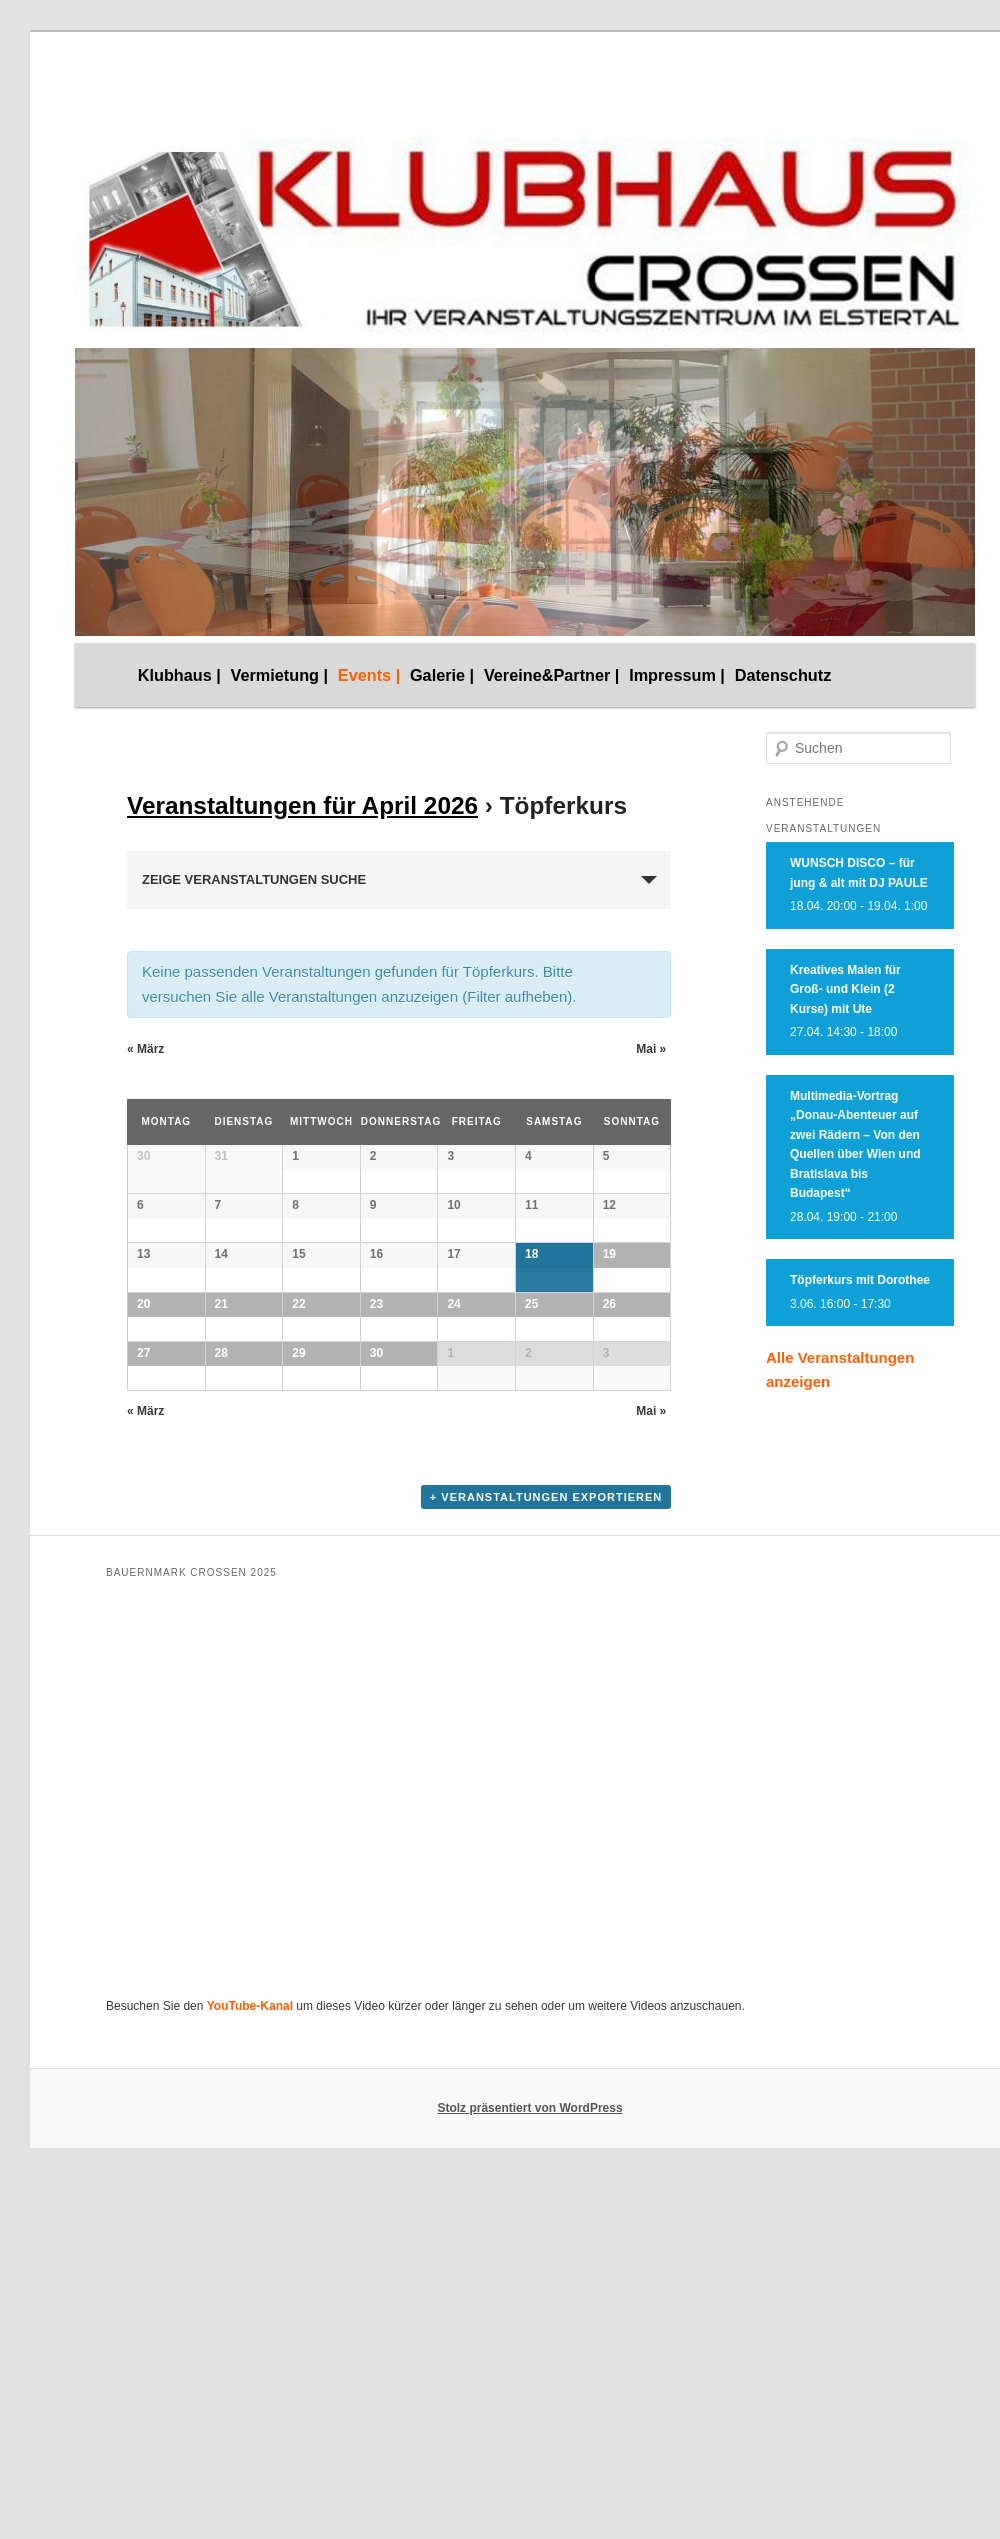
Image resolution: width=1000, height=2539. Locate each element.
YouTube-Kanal (250, 2486)
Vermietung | (280, 675)
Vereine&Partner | (552, 675)
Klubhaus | (179, 675)
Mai (651, 1049)
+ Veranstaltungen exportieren (546, 1976)
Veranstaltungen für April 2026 (302, 805)
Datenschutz (783, 675)
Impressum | (677, 675)
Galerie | (442, 675)
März (145, 1049)
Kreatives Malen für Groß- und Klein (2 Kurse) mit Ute (845, 989)
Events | (369, 675)
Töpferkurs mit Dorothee (860, 1280)
